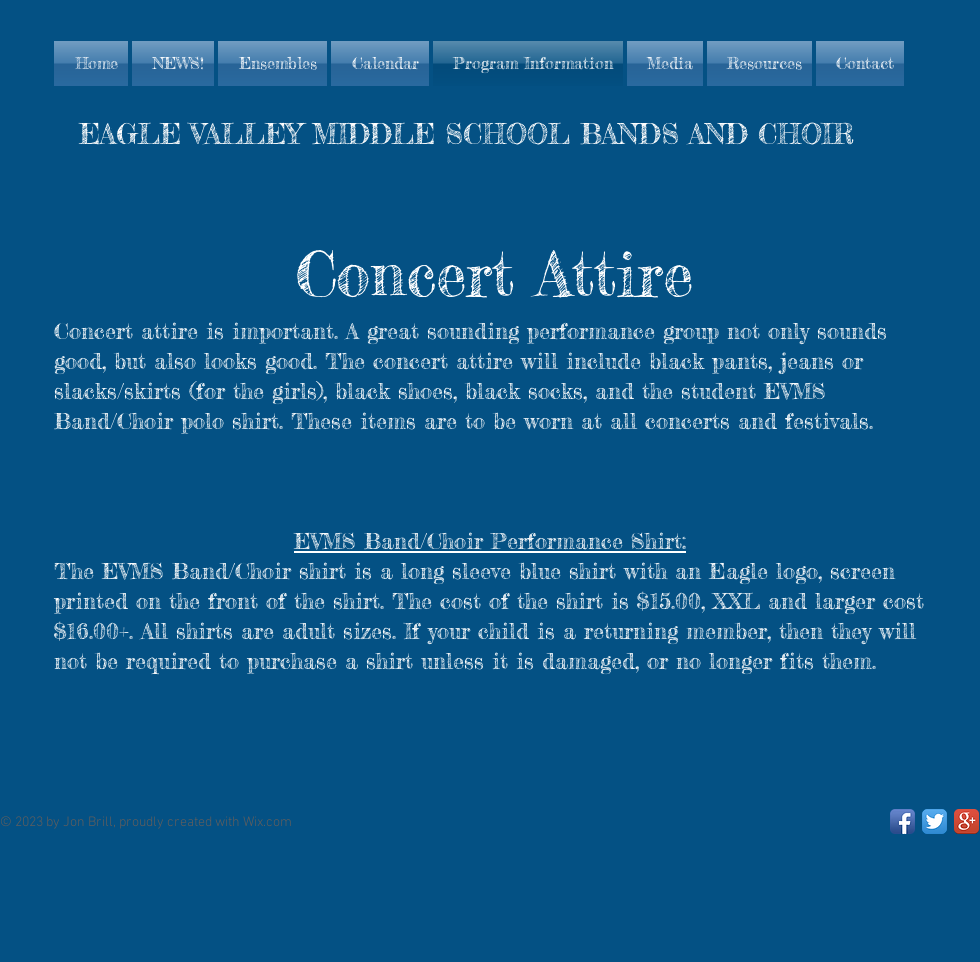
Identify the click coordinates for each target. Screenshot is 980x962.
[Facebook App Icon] (902, 821)
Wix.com (267, 822)
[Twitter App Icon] (934, 821)
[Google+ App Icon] (966, 821)
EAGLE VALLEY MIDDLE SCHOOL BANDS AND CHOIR (466, 134)
